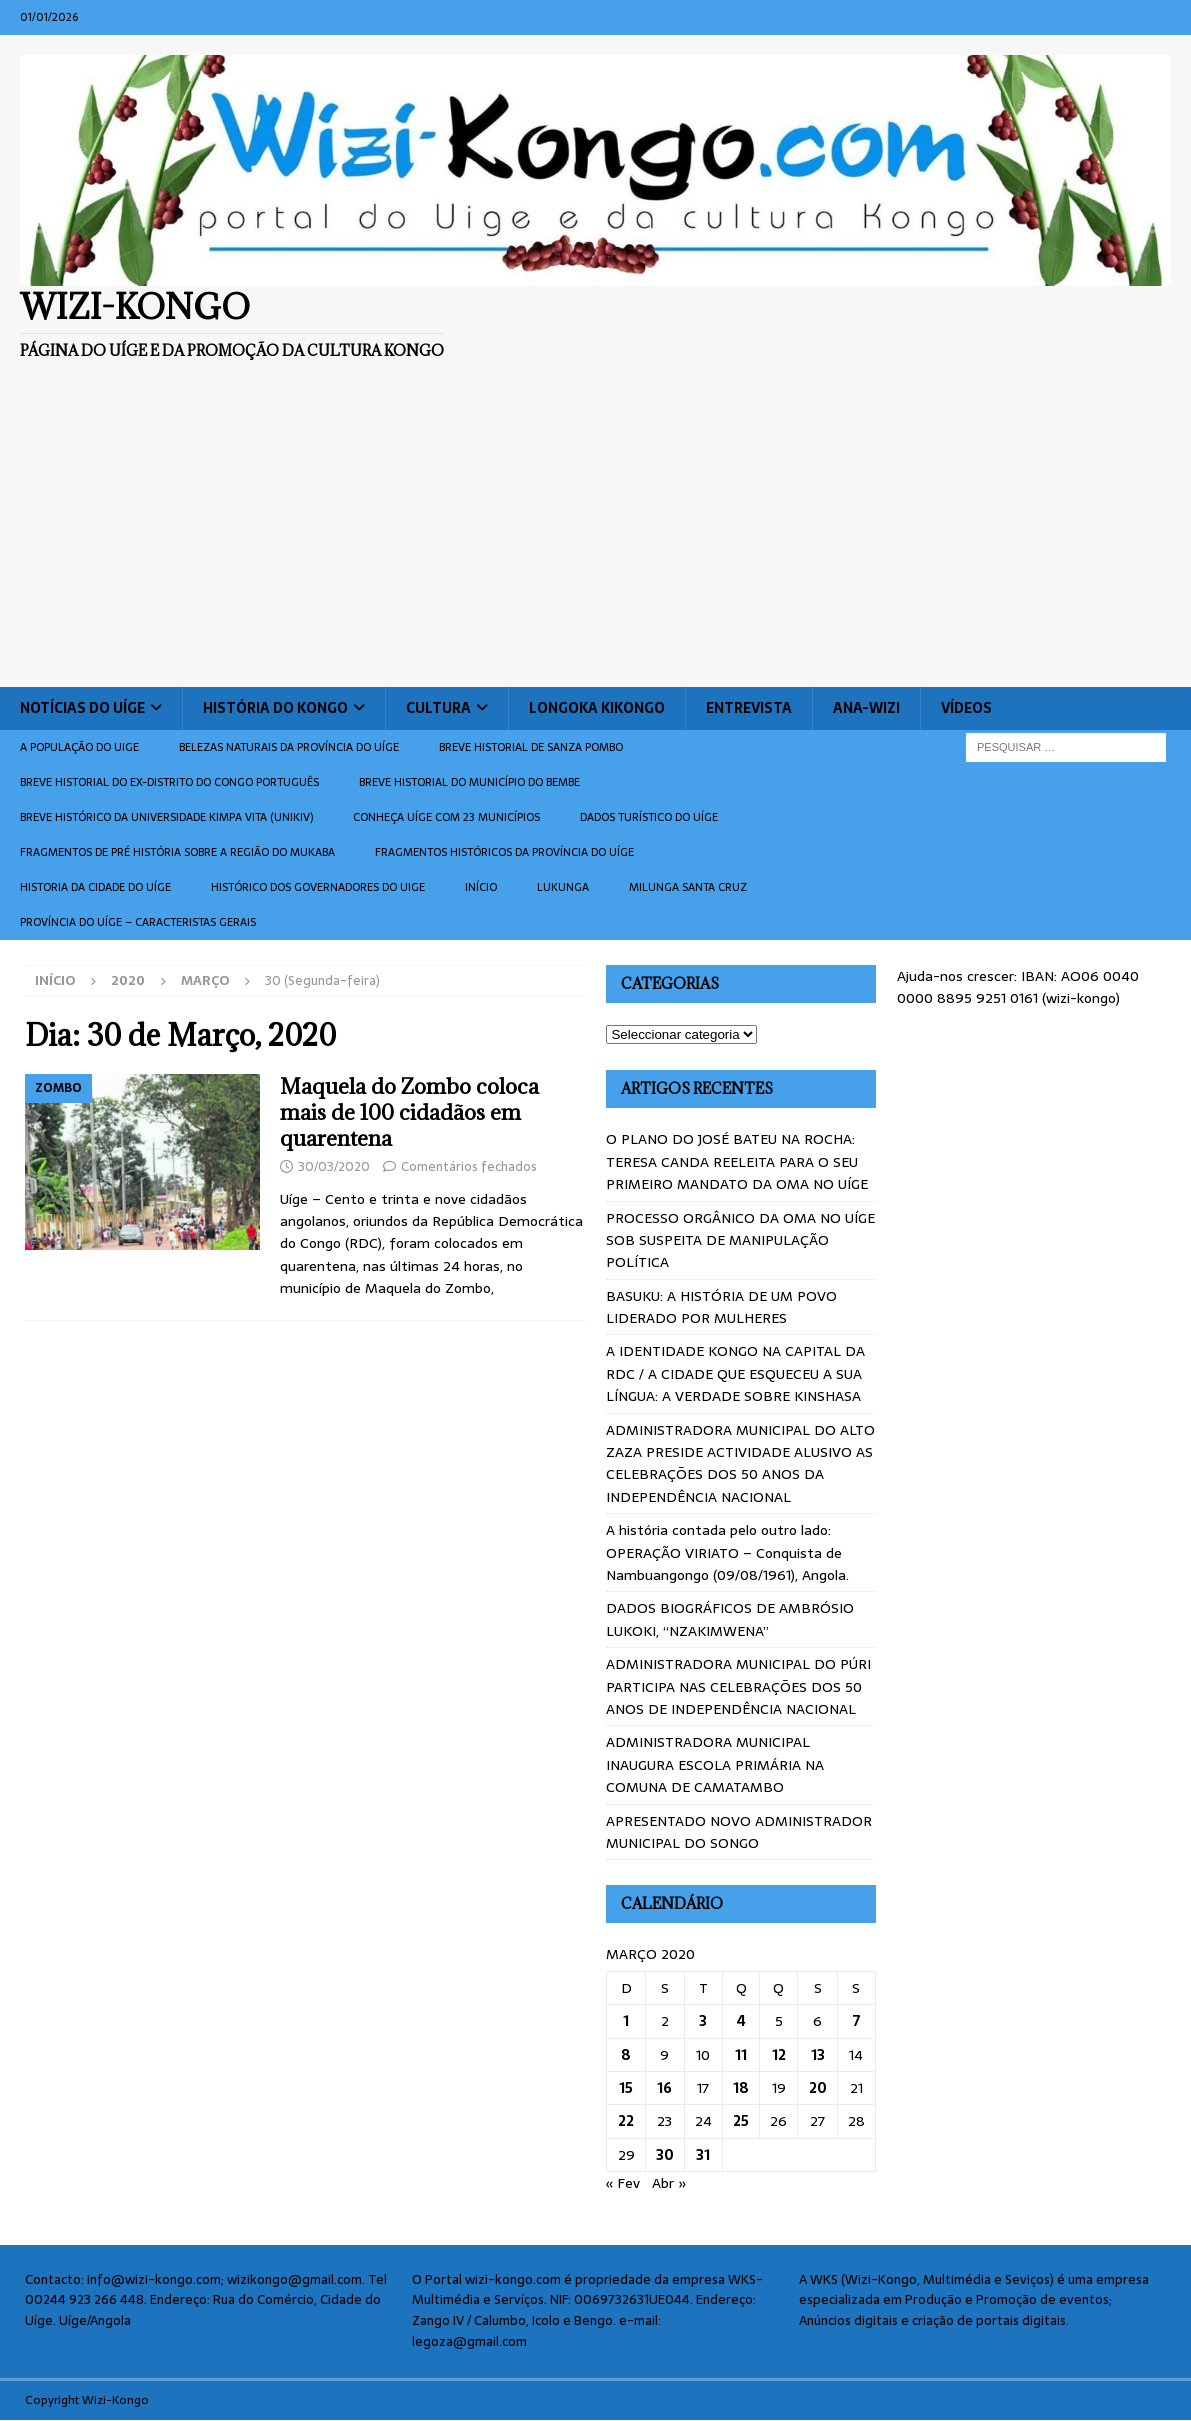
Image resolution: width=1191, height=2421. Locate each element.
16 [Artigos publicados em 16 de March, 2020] (664, 2088)
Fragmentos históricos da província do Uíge (504, 852)
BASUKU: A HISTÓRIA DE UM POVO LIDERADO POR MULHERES (721, 1307)
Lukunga (563, 887)
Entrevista (749, 708)
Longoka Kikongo (597, 708)
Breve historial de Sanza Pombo (531, 747)
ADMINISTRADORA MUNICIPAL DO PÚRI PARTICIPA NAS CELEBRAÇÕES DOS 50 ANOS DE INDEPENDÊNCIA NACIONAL (738, 1686)
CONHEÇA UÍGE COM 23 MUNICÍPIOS (446, 817)
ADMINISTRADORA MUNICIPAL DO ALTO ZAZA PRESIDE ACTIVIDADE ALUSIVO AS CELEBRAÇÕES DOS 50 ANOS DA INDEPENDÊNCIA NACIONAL (740, 1463)
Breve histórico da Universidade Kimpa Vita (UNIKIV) (166, 817)
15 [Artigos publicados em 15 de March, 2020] (626, 2088)
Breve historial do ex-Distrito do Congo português (169, 782)
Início (481, 887)
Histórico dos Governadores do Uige (318, 887)
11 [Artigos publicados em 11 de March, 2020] (741, 2055)
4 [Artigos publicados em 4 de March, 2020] (741, 2021)
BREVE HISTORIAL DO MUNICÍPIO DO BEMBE (469, 782)
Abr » (669, 2183)
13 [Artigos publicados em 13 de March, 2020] (818, 2055)
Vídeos (966, 708)
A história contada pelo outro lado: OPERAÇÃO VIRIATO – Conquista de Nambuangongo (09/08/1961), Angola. (727, 1552)
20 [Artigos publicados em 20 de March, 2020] (818, 2088)
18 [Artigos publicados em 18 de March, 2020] (741, 2088)
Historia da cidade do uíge (95, 887)
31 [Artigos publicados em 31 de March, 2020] (703, 2155)
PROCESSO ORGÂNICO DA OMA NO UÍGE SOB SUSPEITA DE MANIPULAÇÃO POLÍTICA (740, 1240)
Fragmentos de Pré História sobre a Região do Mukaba (177, 852)
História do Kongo (275, 708)
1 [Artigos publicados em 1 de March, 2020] (626, 2021)
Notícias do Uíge (82, 708)
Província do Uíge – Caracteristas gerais (138, 922)
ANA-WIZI (866, 708)
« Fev (623, 2183)
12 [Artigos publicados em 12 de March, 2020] (779, 2055)
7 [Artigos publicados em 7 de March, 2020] (856, 2021)
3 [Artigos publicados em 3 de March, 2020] (703, 2021)
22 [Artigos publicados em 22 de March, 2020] (626, 2121)
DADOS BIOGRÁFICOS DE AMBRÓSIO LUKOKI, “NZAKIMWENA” (730, 1619)
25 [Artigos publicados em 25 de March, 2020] (741, 2121)
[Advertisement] (595, 537)
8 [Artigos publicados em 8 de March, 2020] (626, 2055)
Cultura (438, 708)
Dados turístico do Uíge (649, 817)
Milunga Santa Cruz (688, 887)
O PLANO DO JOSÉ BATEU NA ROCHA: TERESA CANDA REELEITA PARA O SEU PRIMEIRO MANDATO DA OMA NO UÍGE (737, 1161)
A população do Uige (79, 747)
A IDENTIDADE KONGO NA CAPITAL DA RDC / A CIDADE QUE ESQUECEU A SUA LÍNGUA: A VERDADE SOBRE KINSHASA (735, 1373)
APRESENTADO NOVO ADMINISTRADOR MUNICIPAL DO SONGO (739, 1832)
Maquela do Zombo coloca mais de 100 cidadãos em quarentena (409, 1112)
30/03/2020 (334, 1166)
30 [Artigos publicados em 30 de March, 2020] (665, 2155)
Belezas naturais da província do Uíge (289, 747)
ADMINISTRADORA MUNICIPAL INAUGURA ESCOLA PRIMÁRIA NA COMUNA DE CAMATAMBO (715, 1764)
